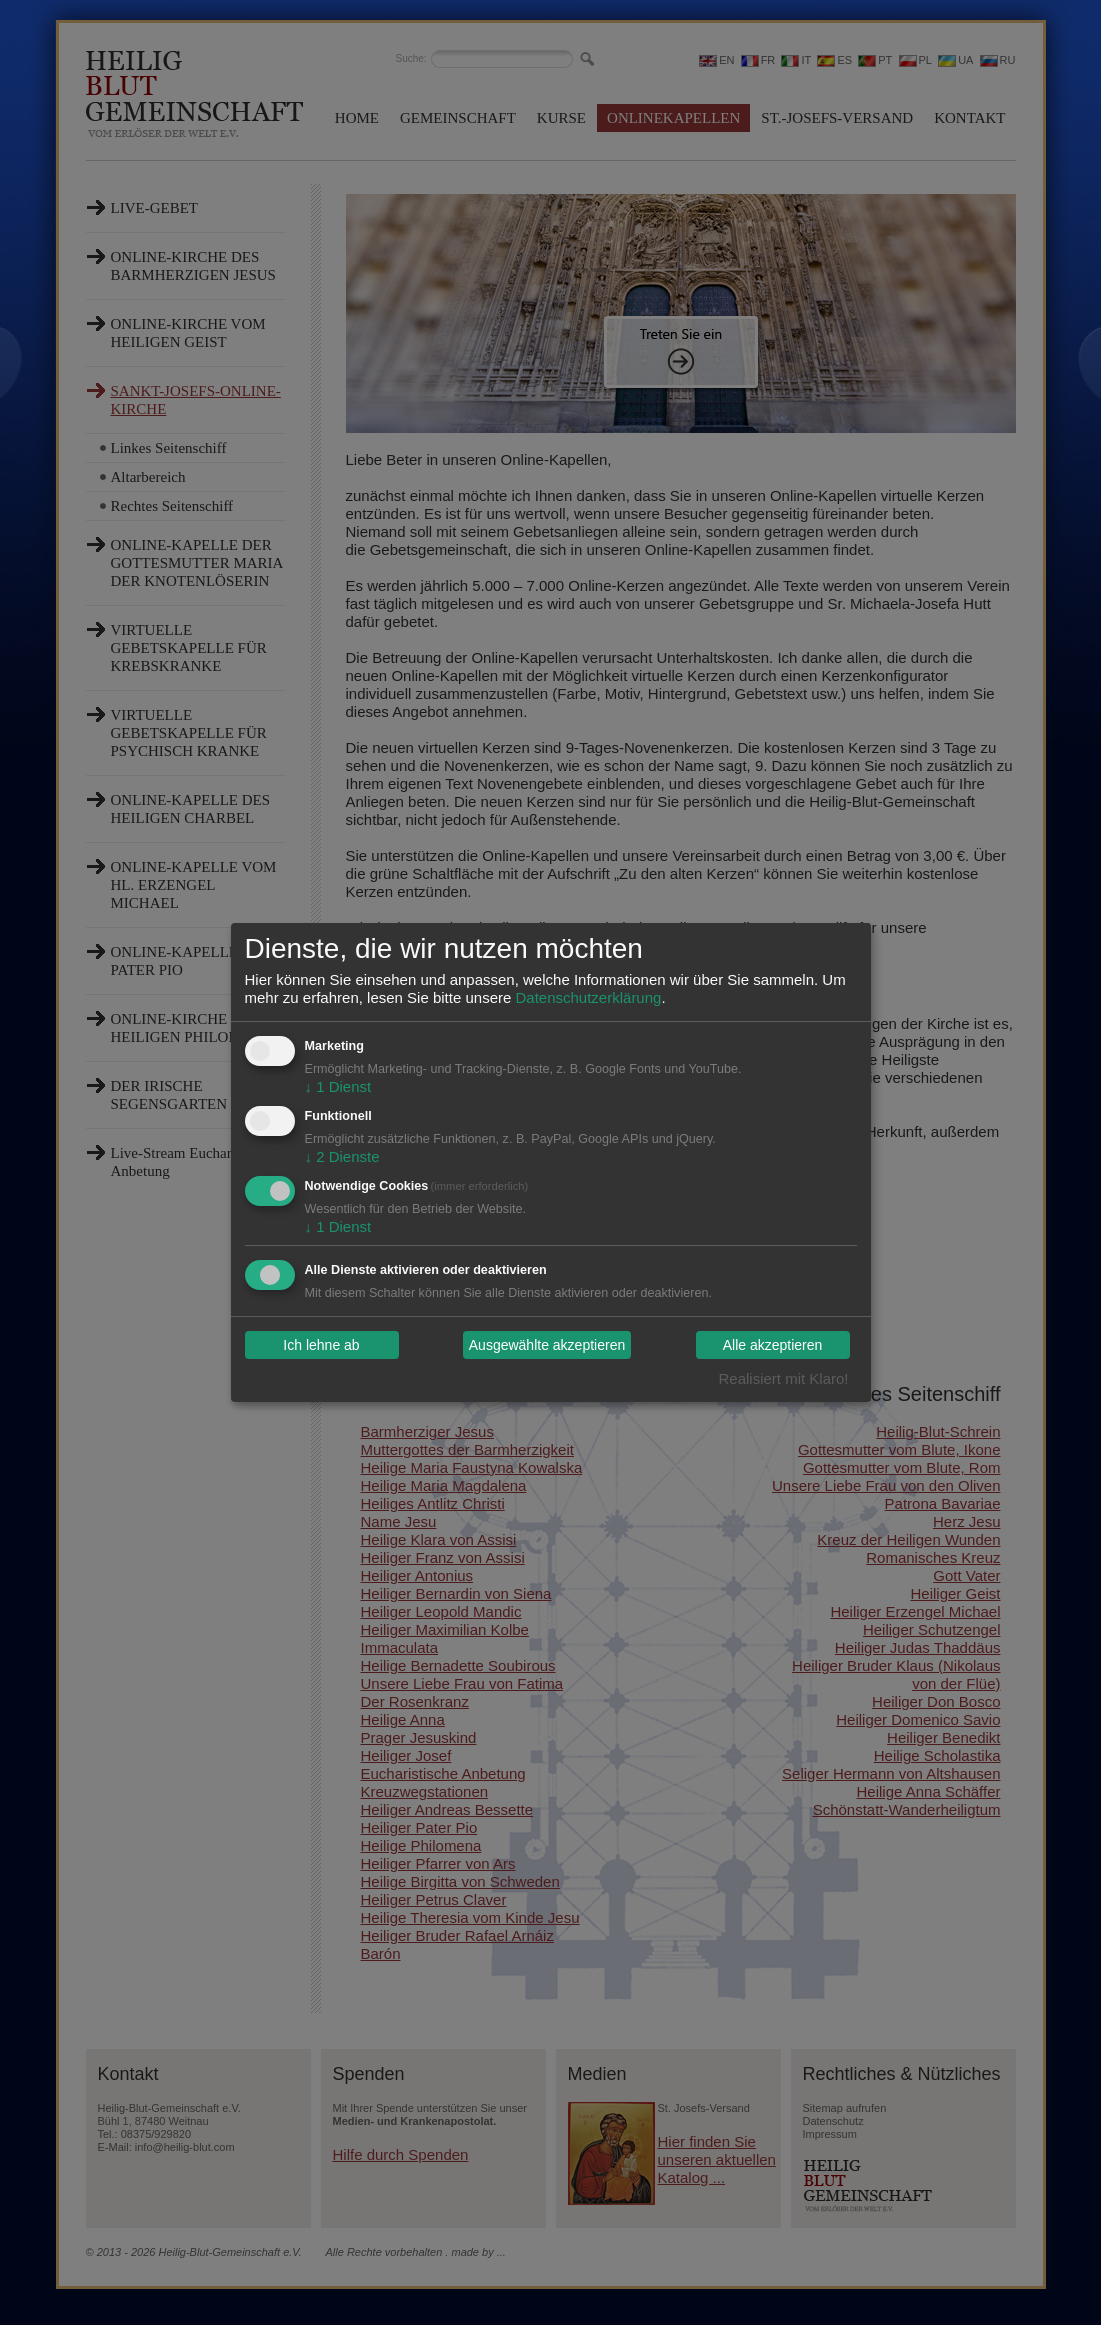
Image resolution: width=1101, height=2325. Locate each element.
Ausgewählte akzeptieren (547, 1345)
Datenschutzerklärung (588, 997)
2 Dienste (342, 1156)
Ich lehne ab (321, 1345)
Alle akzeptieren (773, 1345)
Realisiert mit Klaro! (783, 1378)
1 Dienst (338, 1086)
